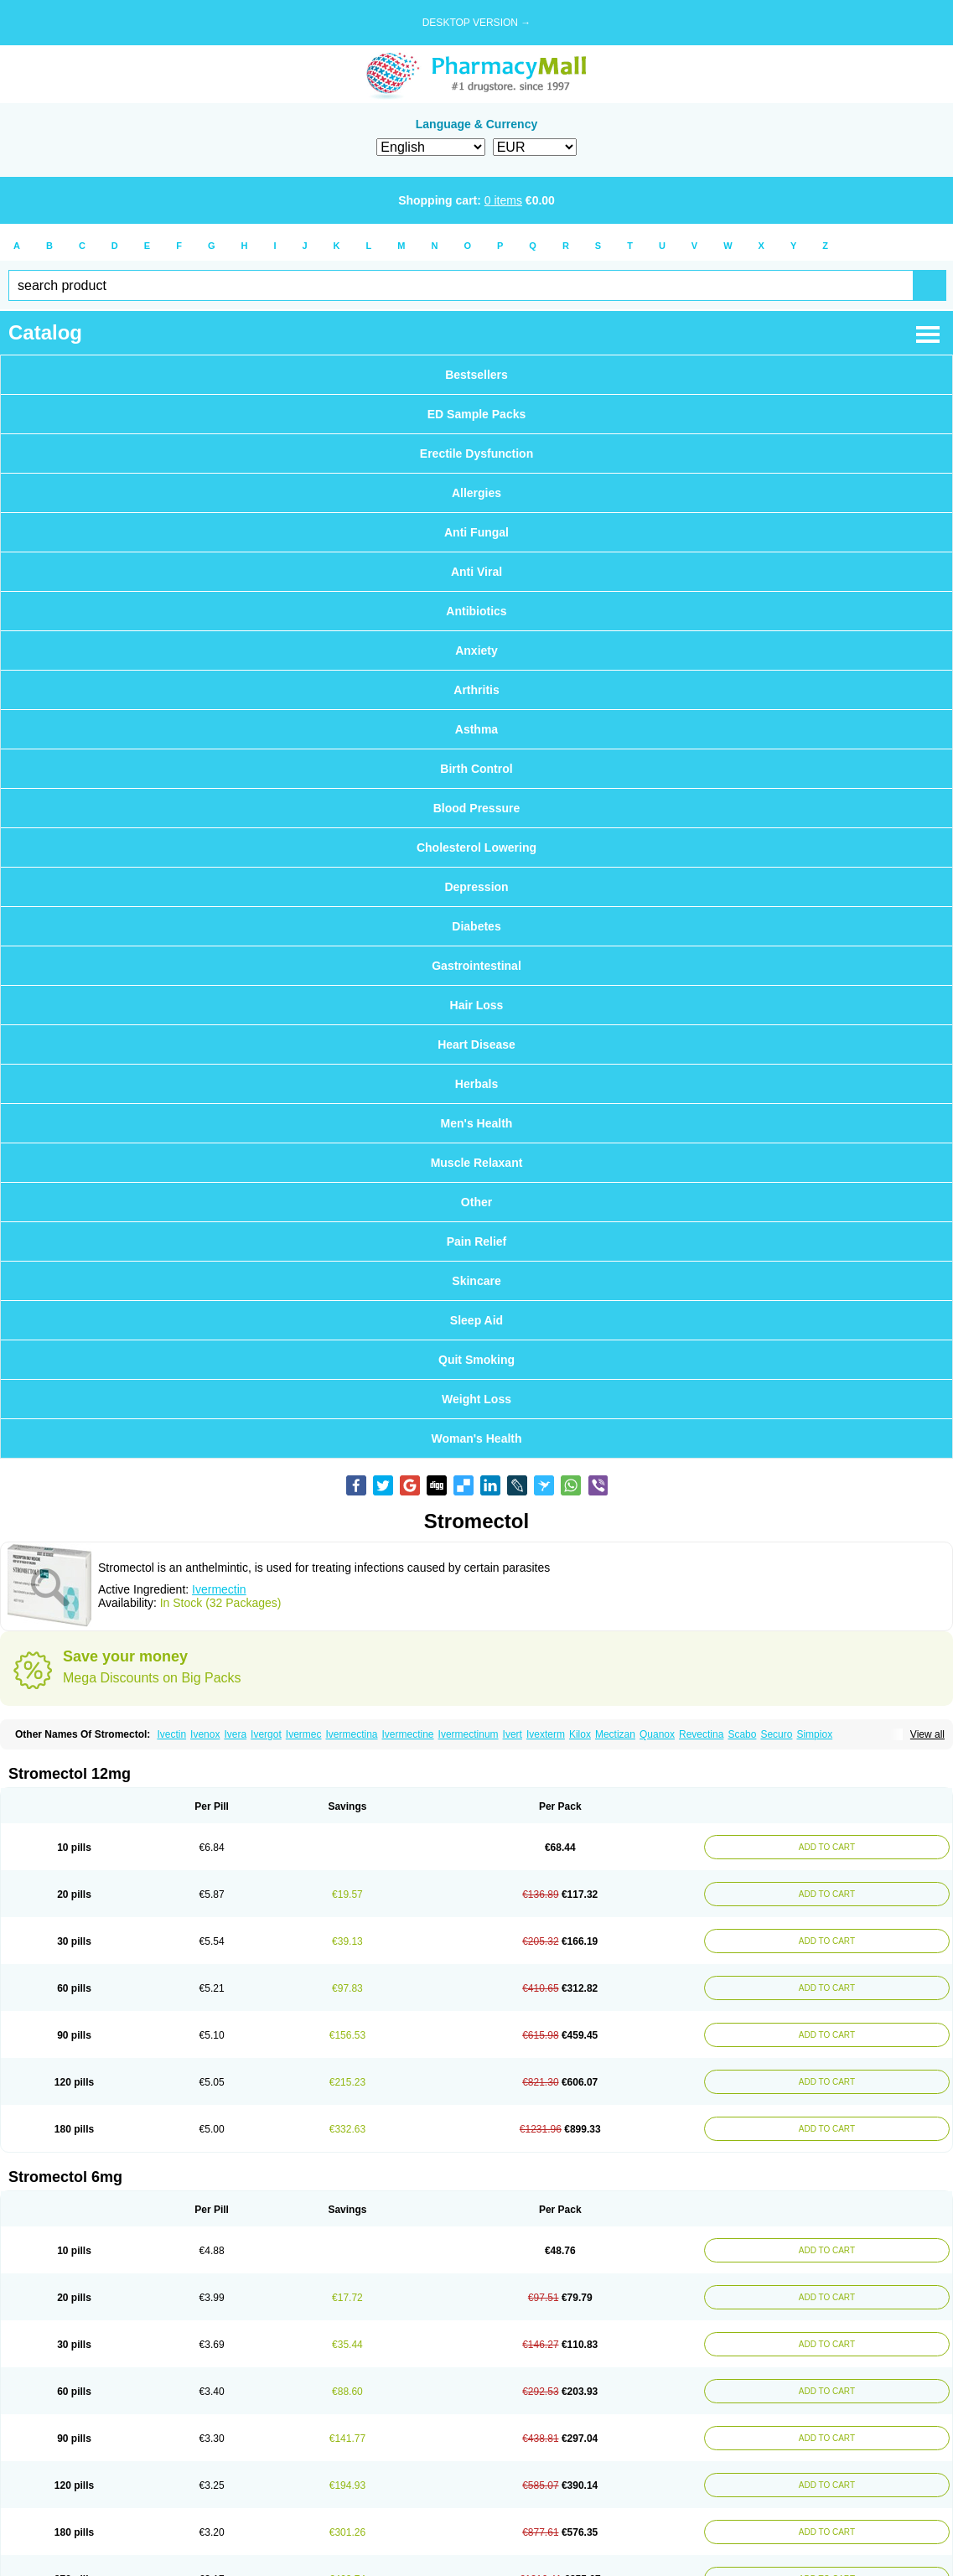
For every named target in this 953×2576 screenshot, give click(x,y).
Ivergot (266, 1734)
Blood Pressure (476, 808)
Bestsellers (476, 374)
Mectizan (615, 1734)
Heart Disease (476, 1044)
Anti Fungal (476, 532)
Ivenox (205, 1734)
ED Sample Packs (476, 414)
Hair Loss (477, 1005)
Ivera (235, 1734)
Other (476, 1202)
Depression (476, 887)
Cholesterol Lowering (476, 847)
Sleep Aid (476, 1320)
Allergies (476, 493)
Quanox (657, 1734)
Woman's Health (476, 1438)
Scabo (742, 1734)
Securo (776, 1734)
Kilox (580, 1734)
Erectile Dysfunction (476, 453)
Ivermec (304, 1734)
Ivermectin (219, 1589)
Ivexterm (545, 1734)
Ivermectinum (468, 1734)
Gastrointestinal (476, 965)
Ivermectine (408, 1734)
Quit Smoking (476, 1359)
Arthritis (476, 690)
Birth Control (476, 768)
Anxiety (476, 650)
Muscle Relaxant (477, 1162)
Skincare (476, 1281)
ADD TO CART (823, 1847)
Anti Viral (476, 571)
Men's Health (477, 1123)
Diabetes (476, 926)
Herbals (476, 1084)
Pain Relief (477, 1241)
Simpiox (814, 1734)
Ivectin (171, 1734)
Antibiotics (476, 611)
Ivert (512, 1734)
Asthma (476, 729)
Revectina (701, 1734)
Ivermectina (351, 1734)
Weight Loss (476, 1399)
